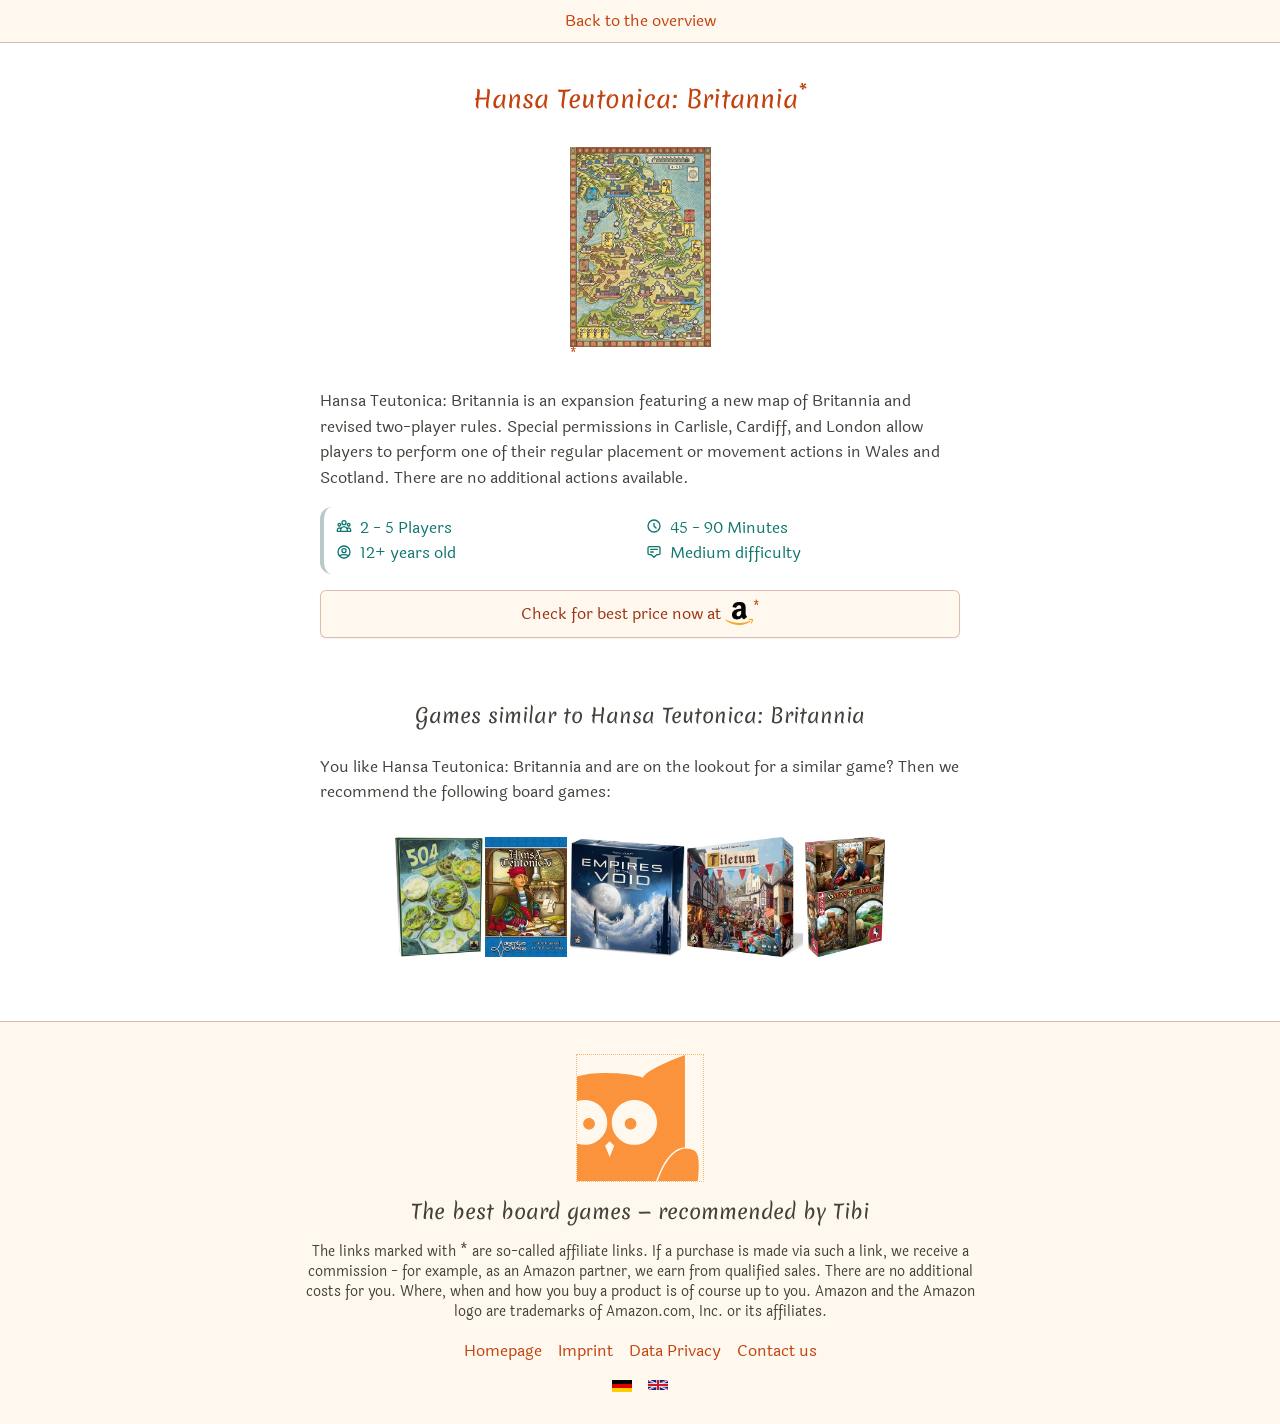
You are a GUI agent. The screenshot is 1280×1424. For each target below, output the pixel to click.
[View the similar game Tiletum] (745, 897)
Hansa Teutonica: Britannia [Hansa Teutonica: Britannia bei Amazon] (640, 99)
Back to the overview (640, 20)
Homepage (503, 1350)
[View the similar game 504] (439, 897)
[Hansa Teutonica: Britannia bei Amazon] (640, 259)
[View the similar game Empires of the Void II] (627, 897)
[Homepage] (640, 1118)
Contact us (777, 1350)
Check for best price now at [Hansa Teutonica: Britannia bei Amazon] (640, 612)
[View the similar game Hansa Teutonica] (525, 897)
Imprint (585, 1350)
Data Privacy (675, 1350)
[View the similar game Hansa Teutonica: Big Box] (845, 897)
